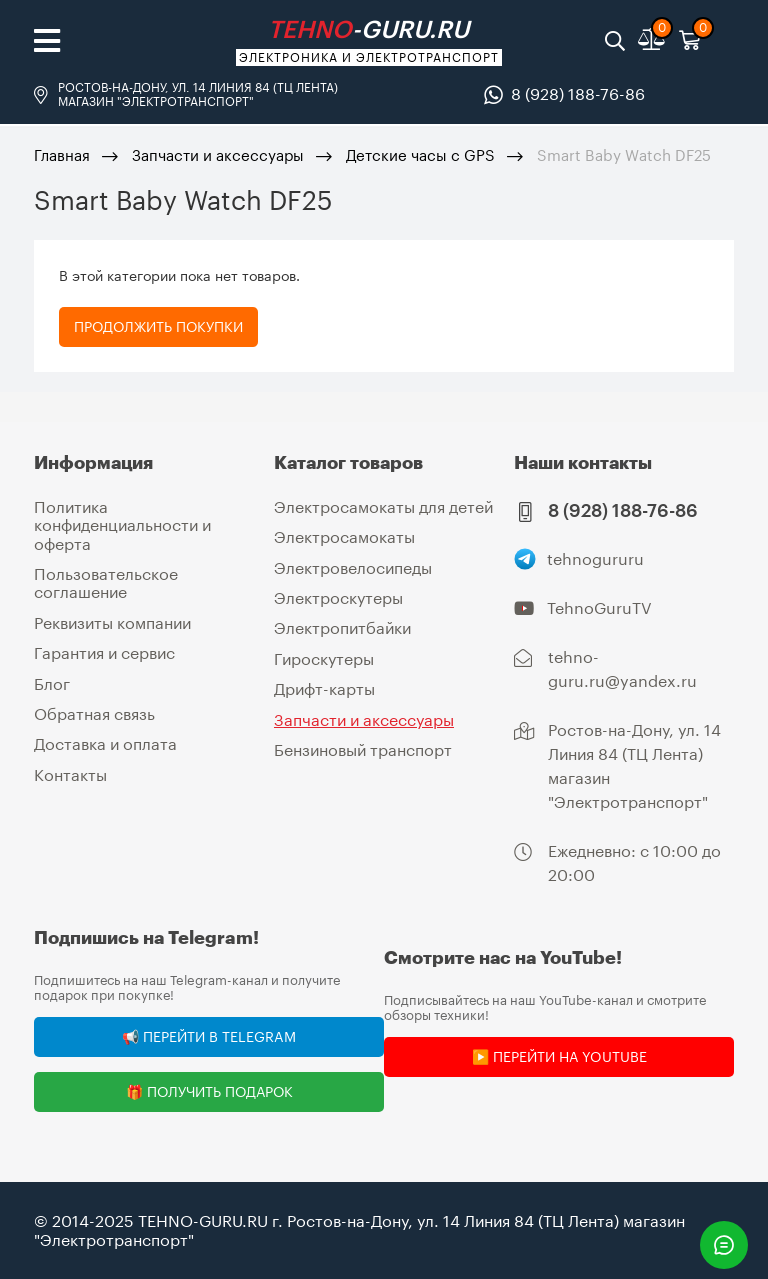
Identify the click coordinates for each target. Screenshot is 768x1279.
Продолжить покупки (158, 326)
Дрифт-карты (324, 688)
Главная (62, 155)
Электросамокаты (344, 536)
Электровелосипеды (353, 567)
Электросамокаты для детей (383, 506)
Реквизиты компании (112, 622)
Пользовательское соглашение (106, 582)
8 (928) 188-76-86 (578, 94)
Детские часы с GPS (420, 155)
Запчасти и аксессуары (218, 155)
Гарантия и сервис (104, 652)
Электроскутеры (338, 597)
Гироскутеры (324, 658)
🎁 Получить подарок (209, 1091)
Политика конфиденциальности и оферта (122, 525)
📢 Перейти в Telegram (209, 1036)
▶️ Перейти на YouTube (559, 1056)
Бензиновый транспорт (363, 749)
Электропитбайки (342, 627)
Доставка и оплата (105, 743)
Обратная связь (94, 713)
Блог (52, 683)
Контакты (70, 774)
